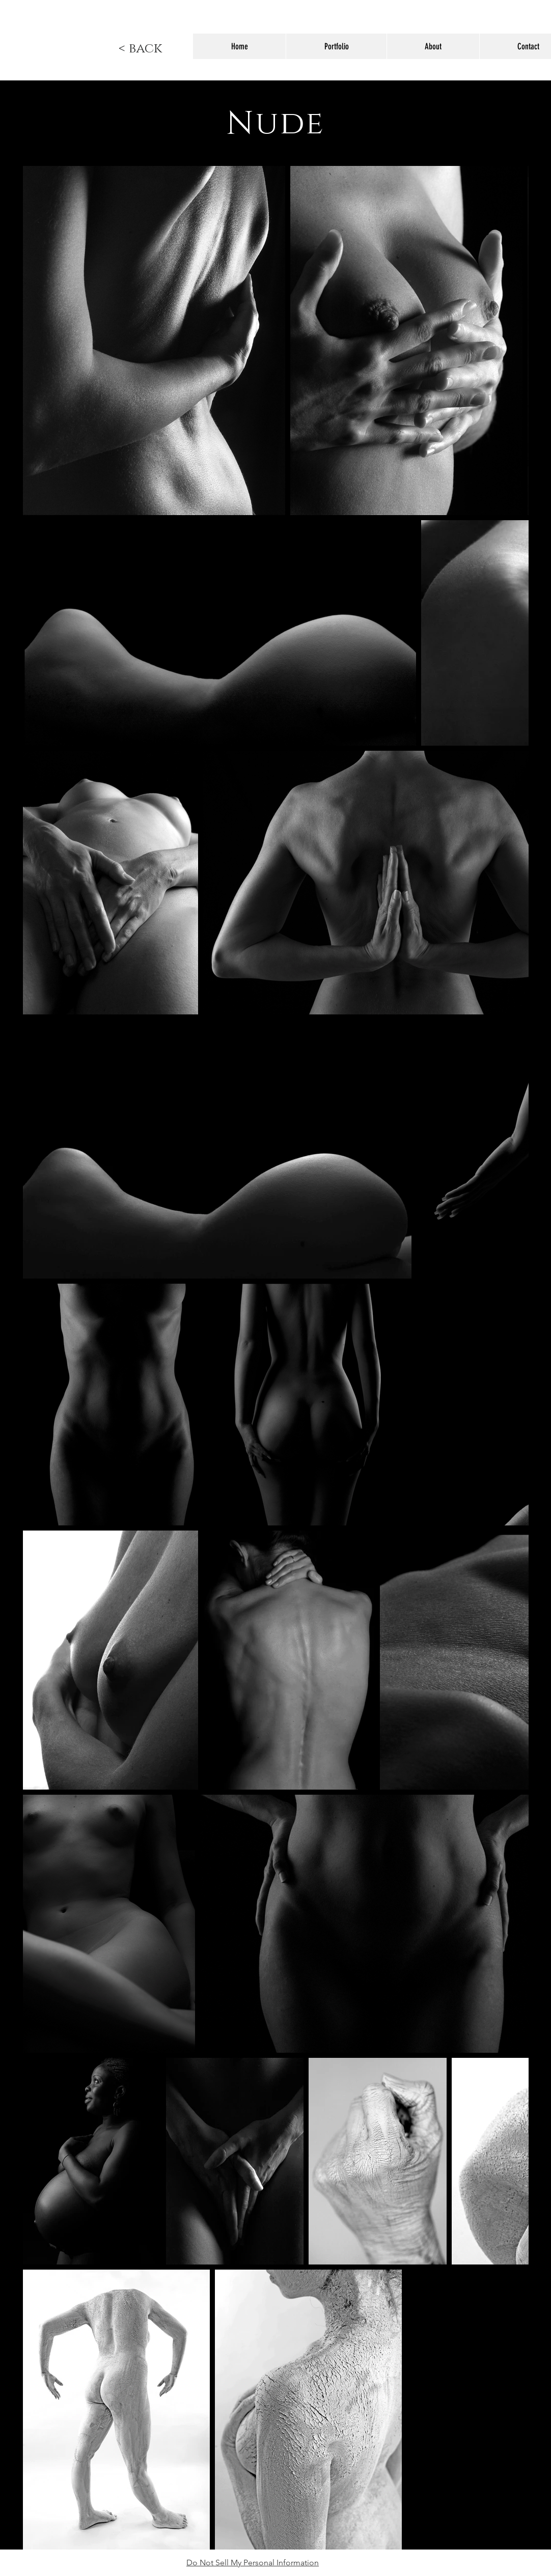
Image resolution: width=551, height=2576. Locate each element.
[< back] (140, 49)
